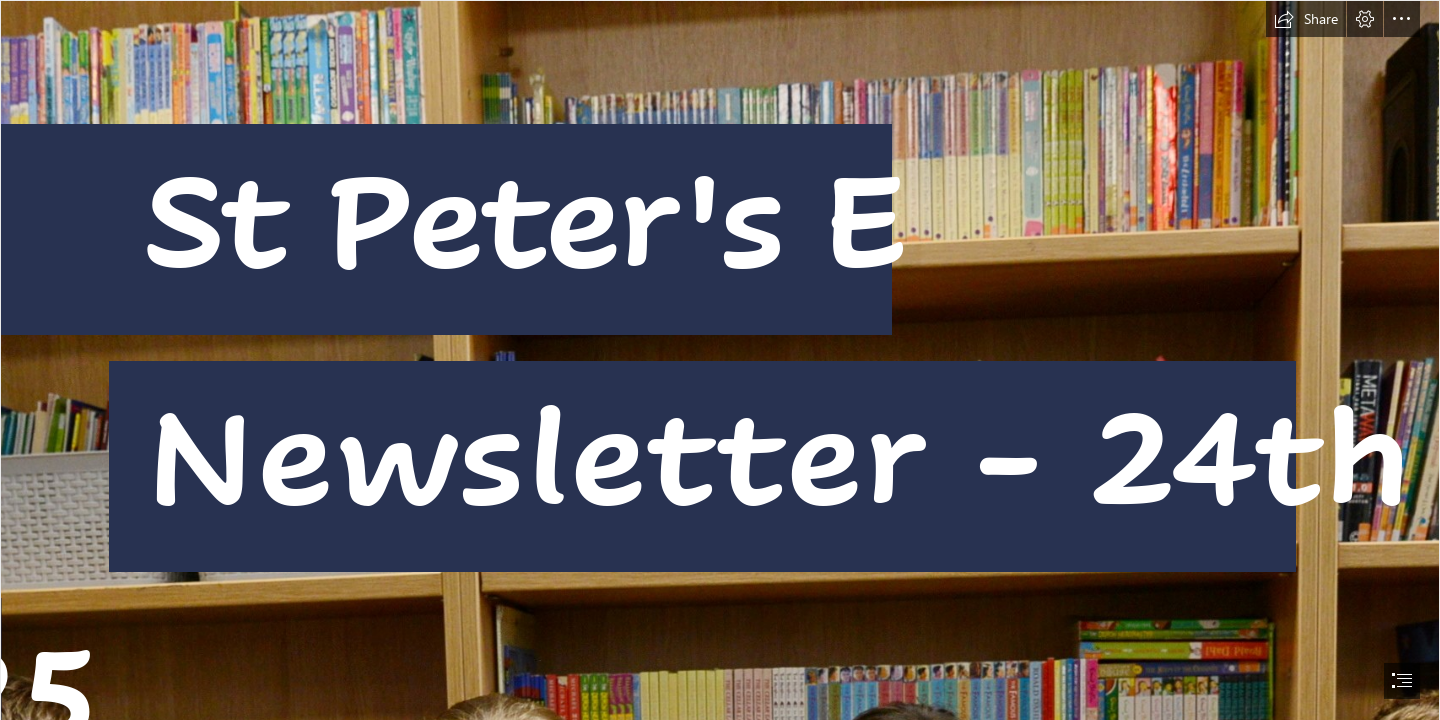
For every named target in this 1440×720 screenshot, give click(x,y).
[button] (1306, 19)
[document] (720, 360)
